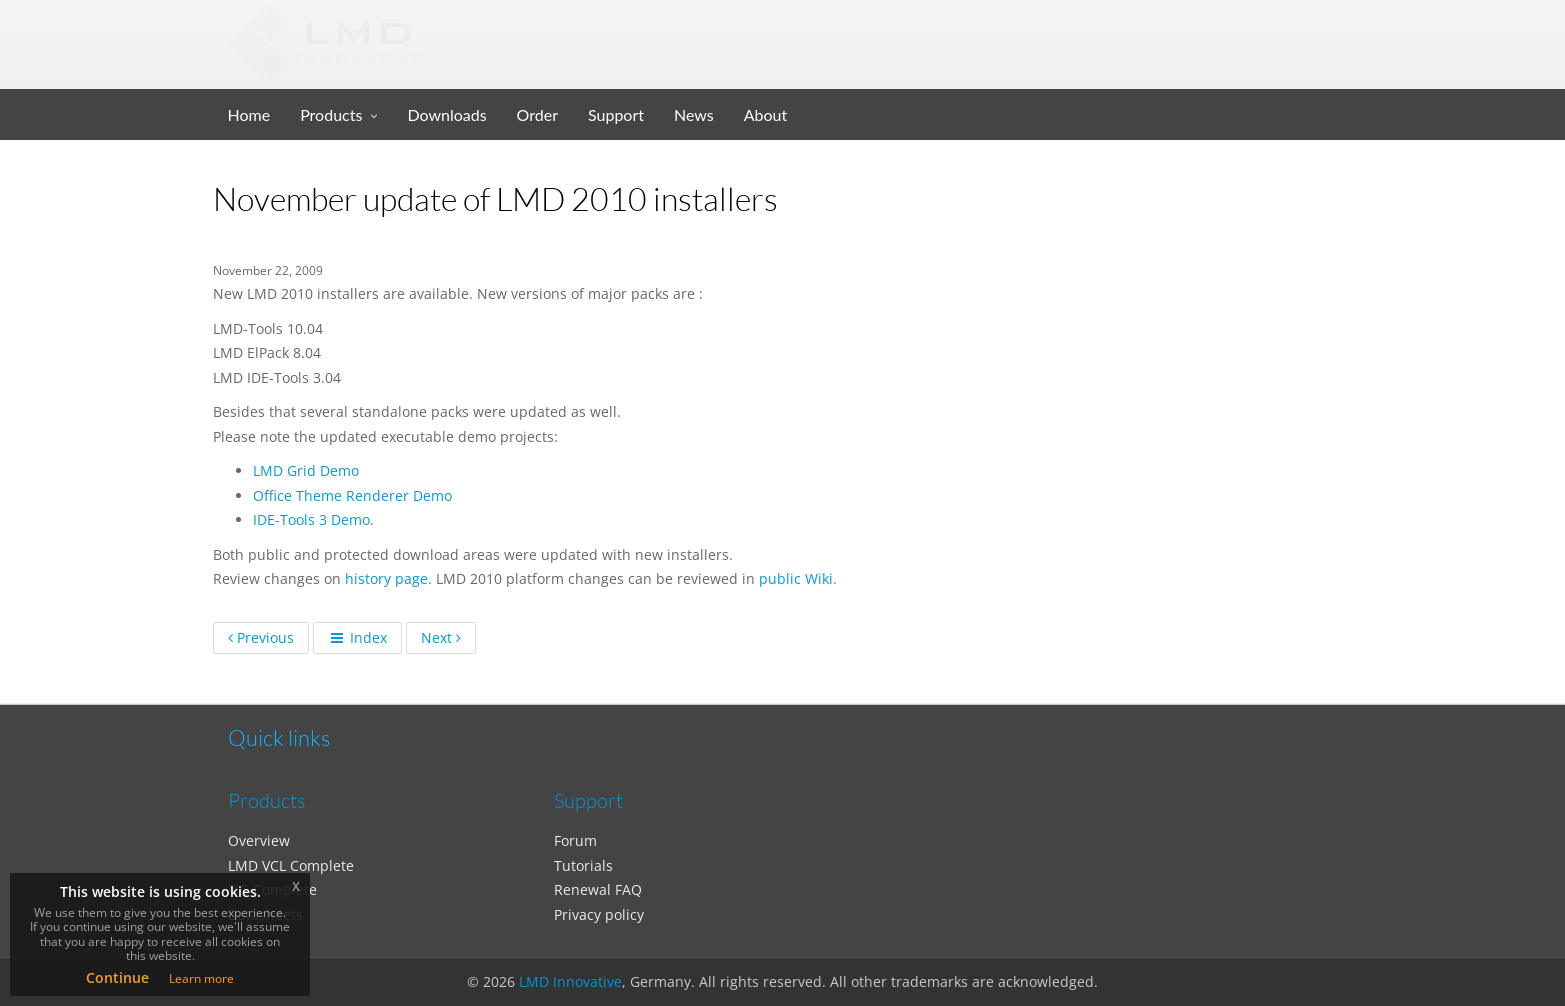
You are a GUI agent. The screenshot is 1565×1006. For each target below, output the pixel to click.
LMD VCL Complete (291, 865)
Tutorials (583, 865)
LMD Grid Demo (306, 470)
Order (537, 114)
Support (616, 114)
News (694, 114)
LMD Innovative (570, 981)
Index (357, 637)
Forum (575, 840)
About (766, 114)
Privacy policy (599, 914)
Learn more (201, 978)
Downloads (446, 114)
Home (249, 114)
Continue (117, 977)
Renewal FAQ (598, 889)
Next (441, 637)
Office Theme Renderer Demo (352, 495)
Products (331, 114)
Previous (261, 637)
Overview (259, 840)
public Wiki (796, 578)
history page (386, 578)
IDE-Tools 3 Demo (311, 519)
